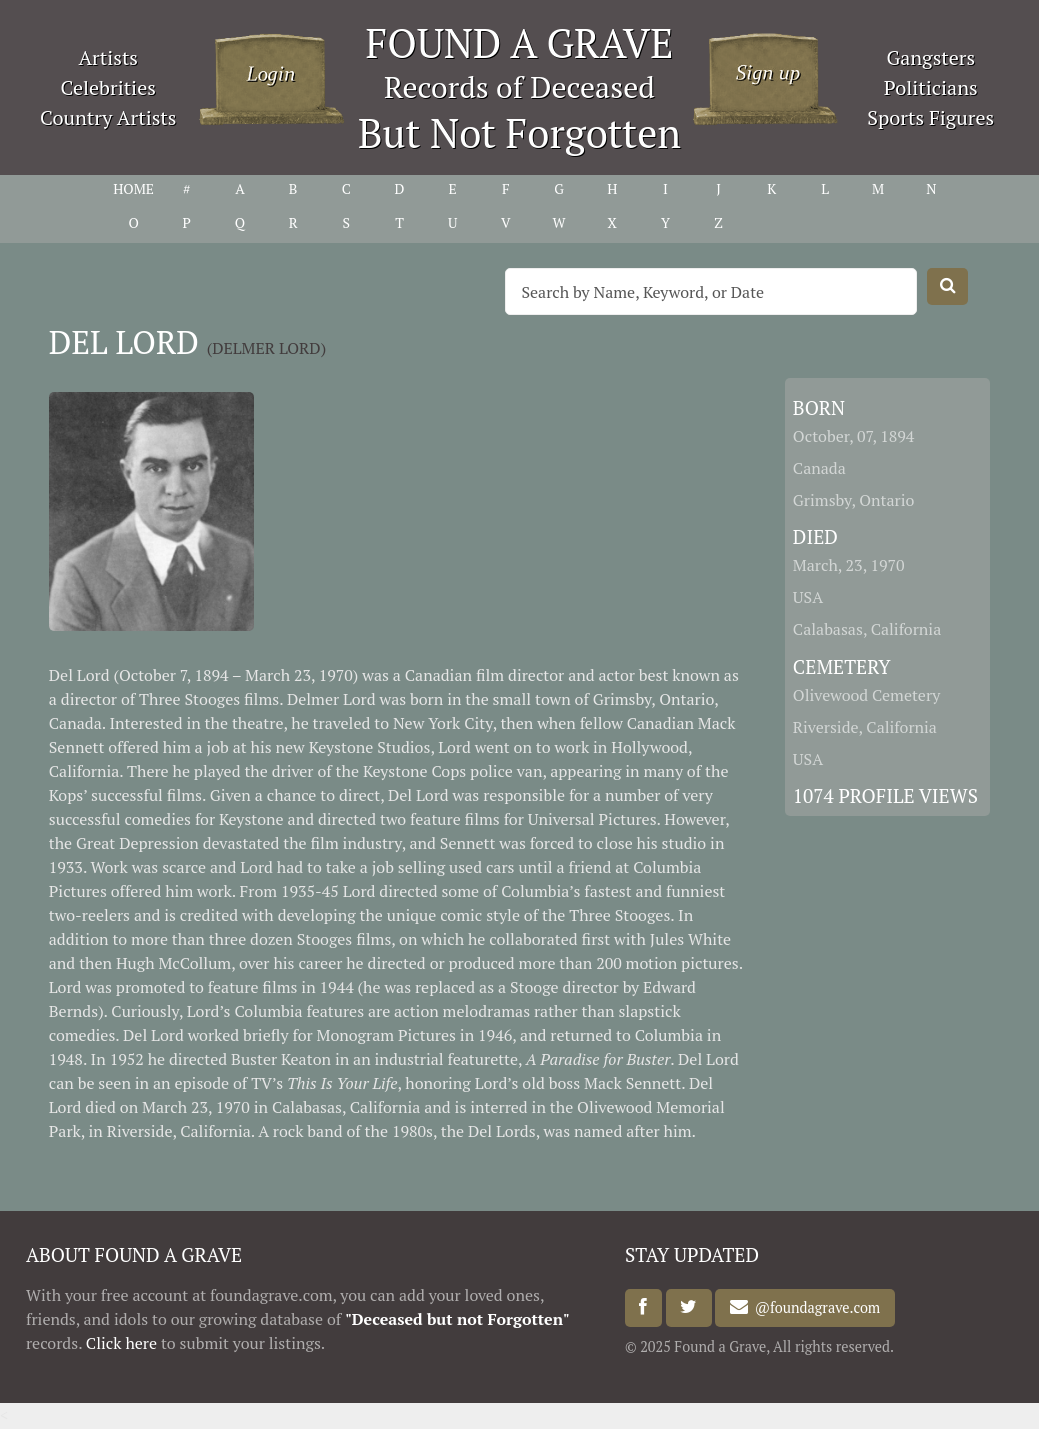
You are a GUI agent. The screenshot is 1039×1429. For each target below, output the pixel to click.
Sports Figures (930, 117)
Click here (121, 1343)
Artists (108, 57)
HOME (133, 188)
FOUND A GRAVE (520, 42)
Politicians (931, 87)
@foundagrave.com (814, 1307)
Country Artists (108, 117)
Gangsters (930, 57)
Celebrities (108, 87)
